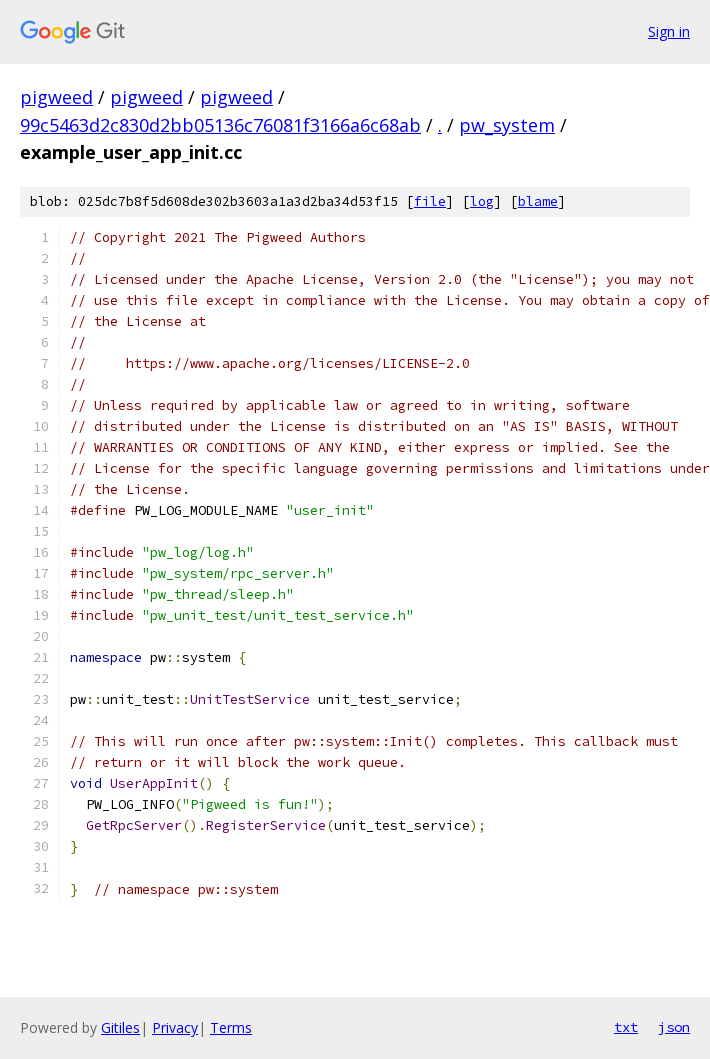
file (430, 201)
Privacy (175, 1027)
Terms (231, 1027)
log (482, 201)
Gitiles (120, 1027)
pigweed (56, 97)
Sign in (669, 31)
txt (626, 1027)
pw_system (507, 125)
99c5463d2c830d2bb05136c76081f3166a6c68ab (220, 125)
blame (538, 201)
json (674, 1027)
